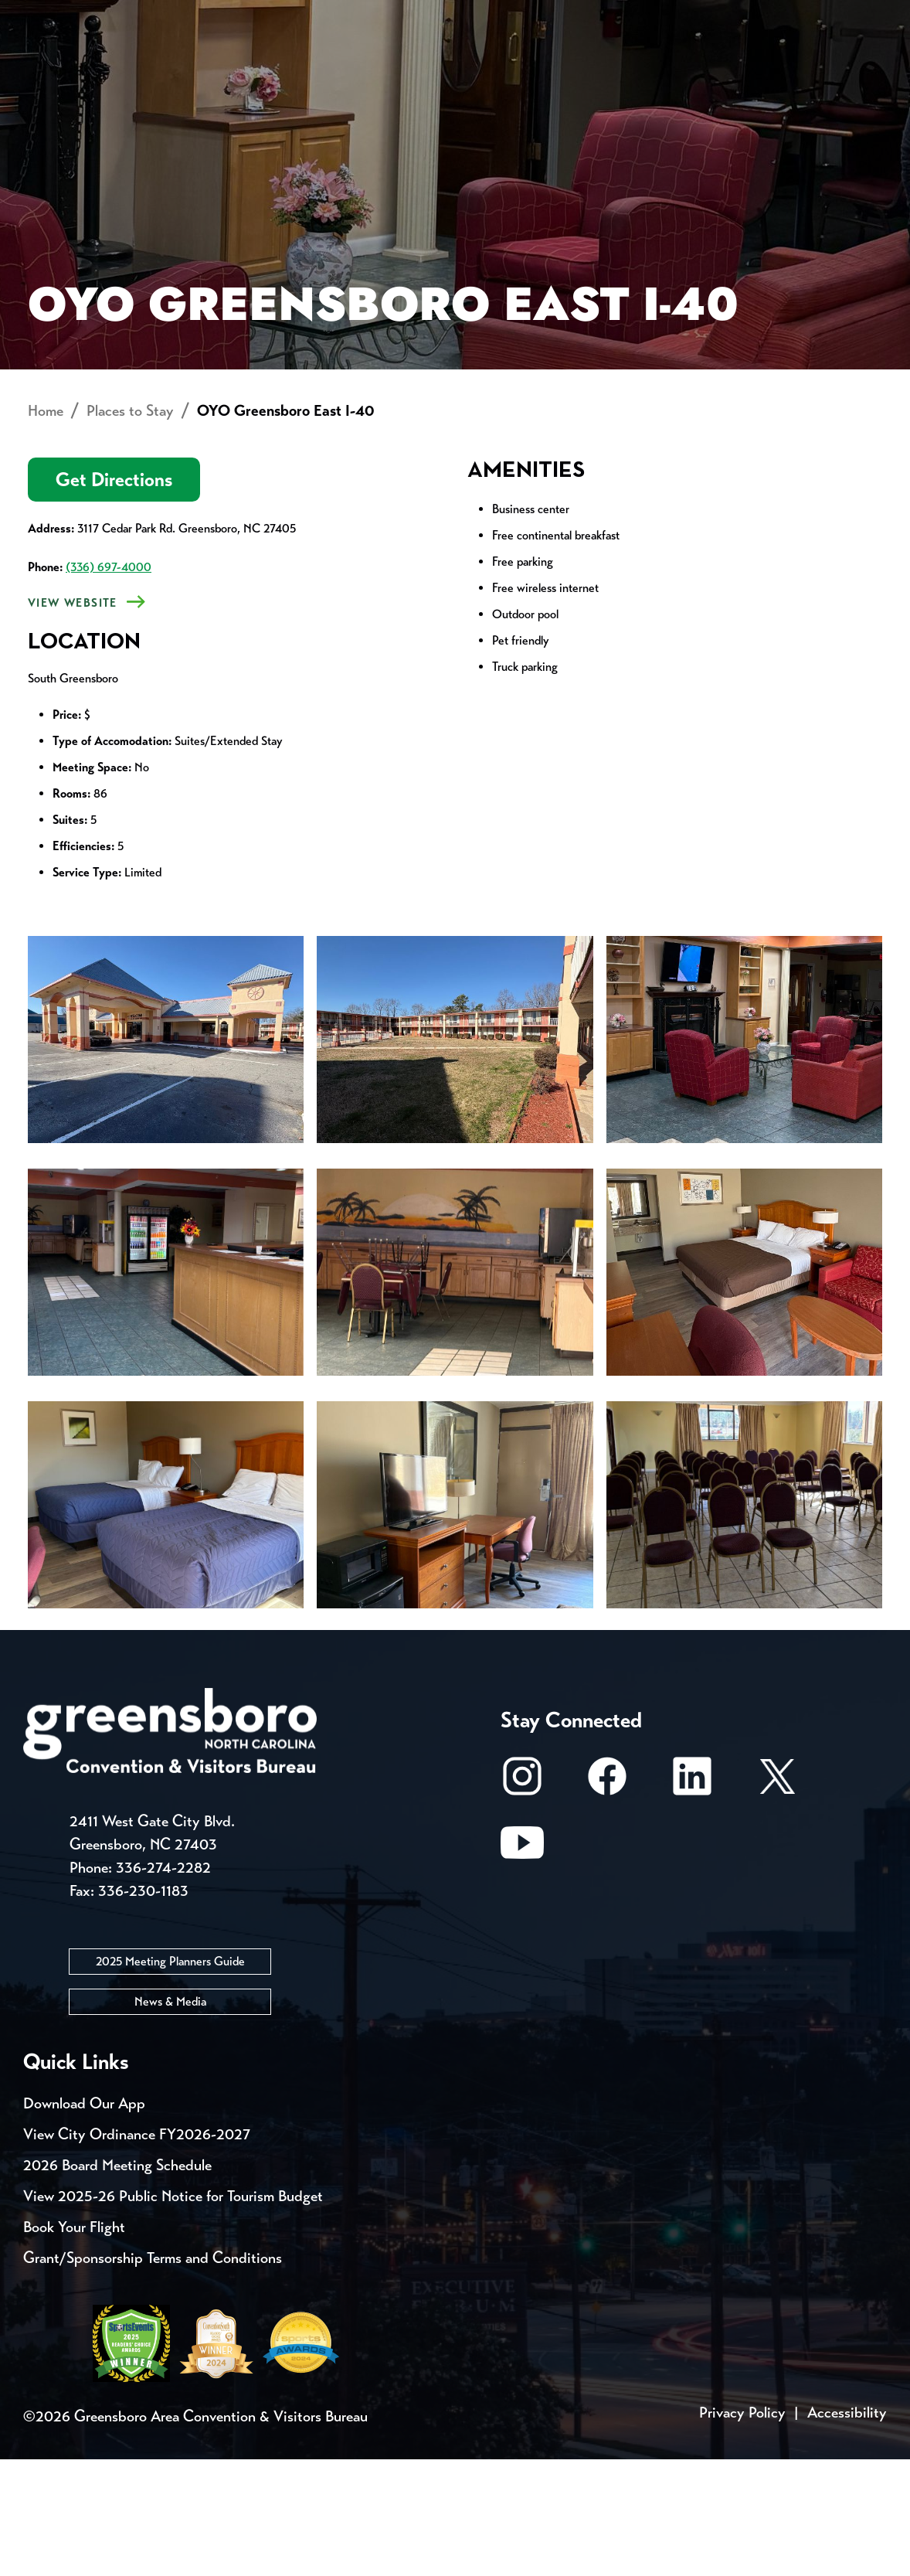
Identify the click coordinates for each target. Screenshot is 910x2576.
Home (45, 527)
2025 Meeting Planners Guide (170, 2078)
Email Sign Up (408, 15)
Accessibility (847, 2529)
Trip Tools (155, 15)
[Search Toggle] (866, 65)
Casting (607, 15)
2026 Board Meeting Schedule (117, 2282)
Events (52, 15)
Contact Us (277, 15)
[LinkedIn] (692, 1900)
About (52, 66)
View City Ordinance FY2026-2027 (136, 2251)
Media (517, 15)
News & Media (170, 2118)
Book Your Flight (74, 2343)
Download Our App (84, 2220)
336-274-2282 (163, 1984)
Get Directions (114, 596)
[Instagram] (522, 1900)
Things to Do (472, 73)
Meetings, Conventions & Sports (667, 73)
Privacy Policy (742, 2529)
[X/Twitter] (777, 1900)
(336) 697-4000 (108, 683)
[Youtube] (522, 1966)
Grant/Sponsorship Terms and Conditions (152, 2374)
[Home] (340, 74)
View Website (72, 720)
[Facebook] (607, 1900)
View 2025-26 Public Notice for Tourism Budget (173, 2312)
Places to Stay (155, 73)
